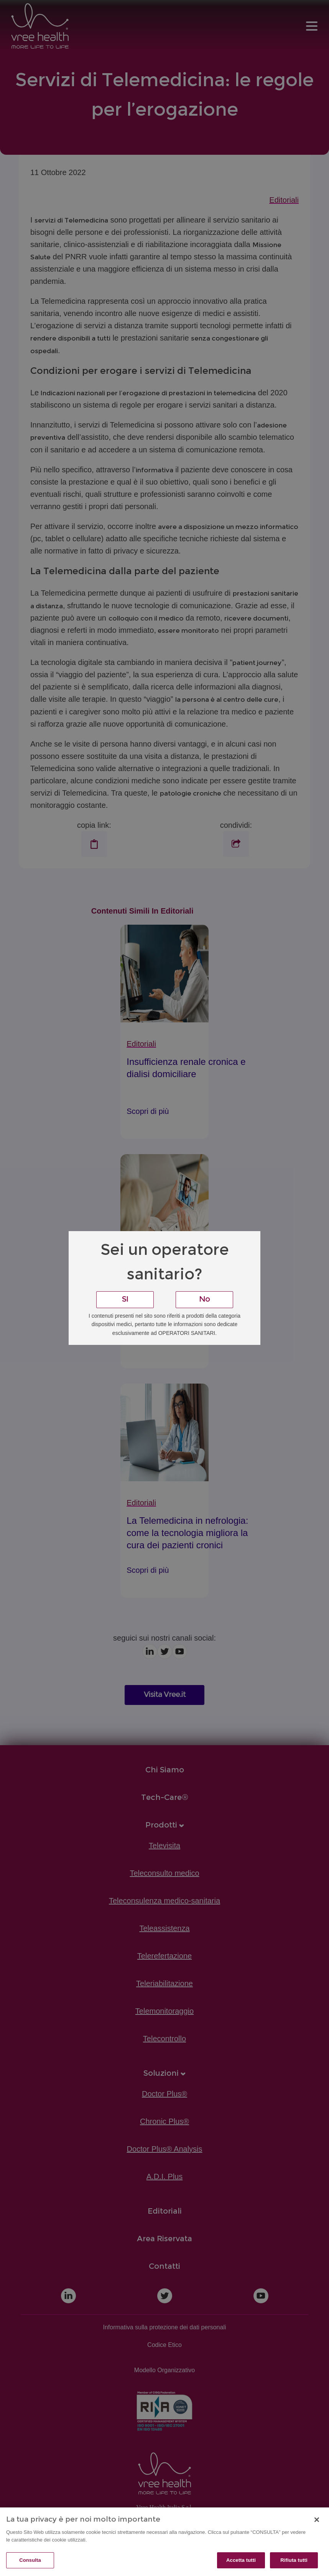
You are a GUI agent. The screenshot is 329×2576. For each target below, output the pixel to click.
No (204, 1300)
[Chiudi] (316, 2519)
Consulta (30, 2560)
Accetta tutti (241, 2560)
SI (125, 1300)
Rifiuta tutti (293, 2560)
